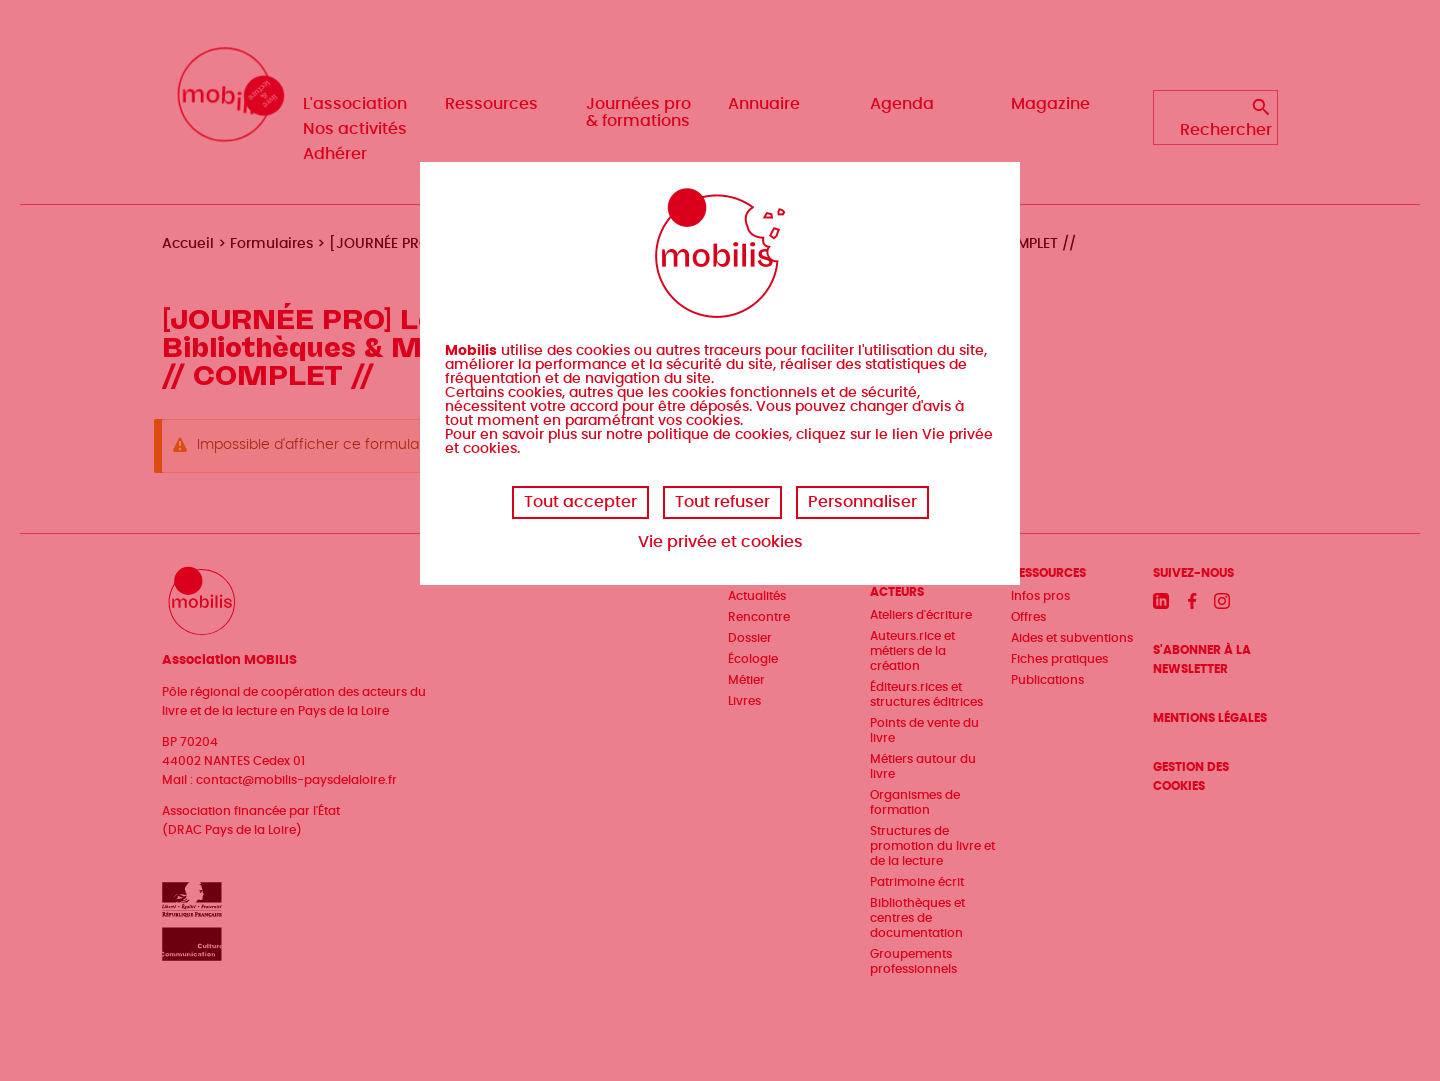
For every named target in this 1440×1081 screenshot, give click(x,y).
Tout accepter (580, 502)
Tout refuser (722, 502)
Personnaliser (862, 502)
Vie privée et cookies (720, 542)
